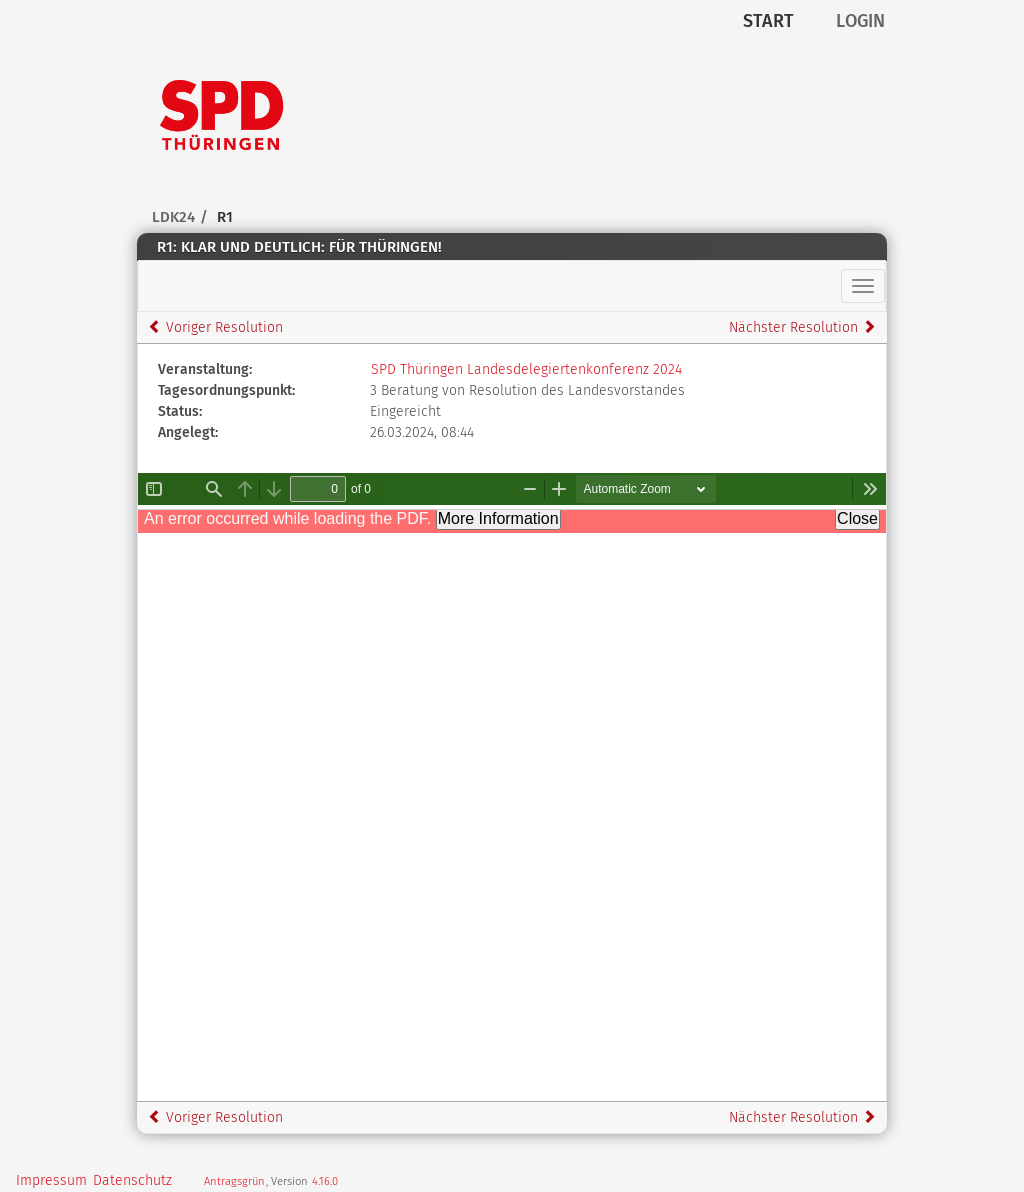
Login (860, 21)
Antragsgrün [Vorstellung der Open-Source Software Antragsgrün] (234, 1181)
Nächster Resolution (802, 327)
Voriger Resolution (215, 327)
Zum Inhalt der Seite (76, 46)
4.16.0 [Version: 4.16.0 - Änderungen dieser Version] (325, 1181)
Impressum (51, 1180)
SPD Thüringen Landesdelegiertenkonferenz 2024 (526, 369)
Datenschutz (132, 1180)
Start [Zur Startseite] (768, 21)
